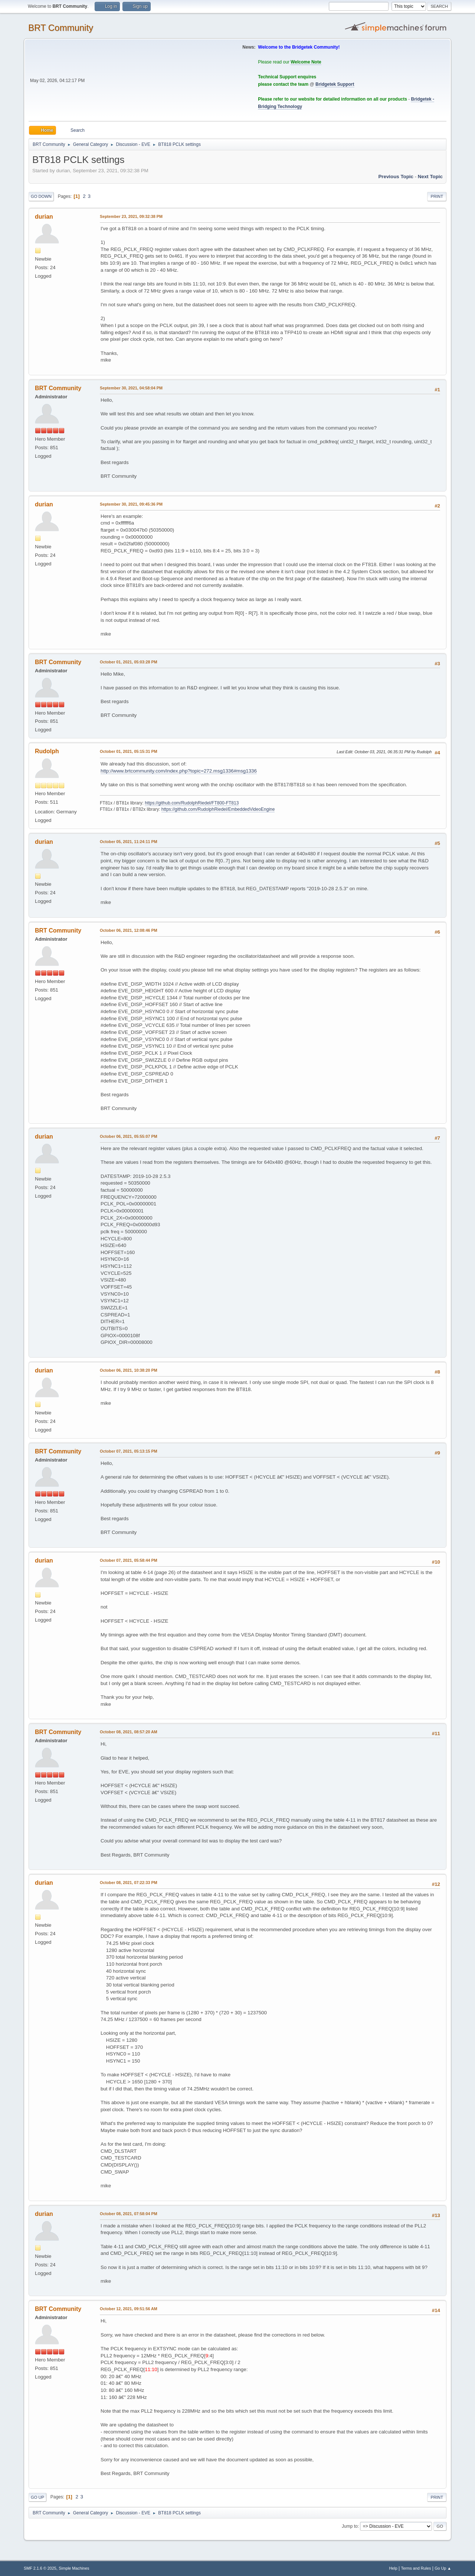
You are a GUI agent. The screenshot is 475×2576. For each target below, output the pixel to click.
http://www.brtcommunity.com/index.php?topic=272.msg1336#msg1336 (179, 771)
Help (393, 2568)
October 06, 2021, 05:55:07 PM (128, 1136)
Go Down (41, 196)
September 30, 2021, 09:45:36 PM (131, 504)
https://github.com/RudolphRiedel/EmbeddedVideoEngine (218, 809)
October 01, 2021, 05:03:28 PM (128, 662)
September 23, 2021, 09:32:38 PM (131, 216)
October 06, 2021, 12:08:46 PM (128, 930)
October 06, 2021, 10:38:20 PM (128, 1370)
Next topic (430, 176)
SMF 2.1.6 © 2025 (40, 2568)
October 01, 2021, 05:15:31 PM (128, 751)
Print (436, 196)
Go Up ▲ (443, 2568)
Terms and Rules (416, 2568)
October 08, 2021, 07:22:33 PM (128, 1882)
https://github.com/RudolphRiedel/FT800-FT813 (192, 803)
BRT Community (60, 28)
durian (44, 216)
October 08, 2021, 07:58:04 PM (128, 2213)
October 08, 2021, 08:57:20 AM (128, 1732)
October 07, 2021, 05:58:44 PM (128, 1560)
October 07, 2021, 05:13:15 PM (128, 1451)
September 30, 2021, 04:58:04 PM (131, 388)
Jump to (350, 2526)
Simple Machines (74, 2568)
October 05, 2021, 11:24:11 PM (128, 841)
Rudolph (47, 751)
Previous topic (395, 176)
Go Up (37, 2497)
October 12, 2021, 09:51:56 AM (128, 2308)
